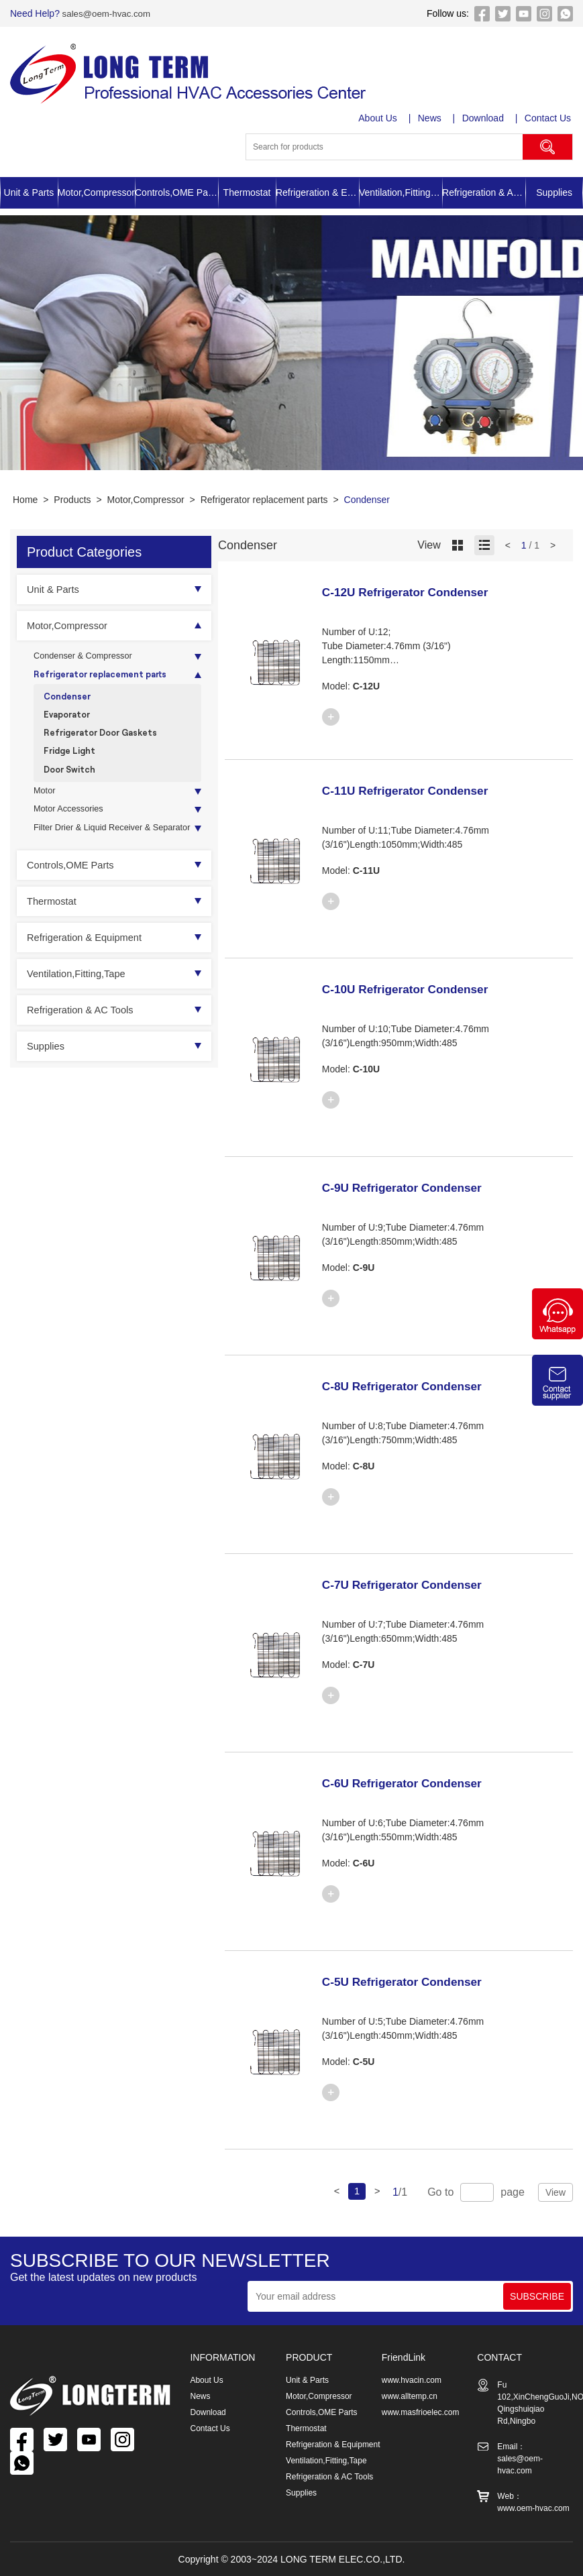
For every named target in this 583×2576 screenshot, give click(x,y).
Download (484, 118)
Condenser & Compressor (88, 657)
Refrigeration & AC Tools (483, 192)
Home (25, 499)
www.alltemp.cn (409, 2396)
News (431, 118)
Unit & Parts (29, 192)
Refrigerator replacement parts (264, 499)
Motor (46, 804)
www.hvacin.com (411, 2380)
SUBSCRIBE (537, 2296)
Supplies (554, 192)
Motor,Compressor (96, 192)
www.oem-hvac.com (533, 2508)
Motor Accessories (72, 825)
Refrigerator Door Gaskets (106, 740)
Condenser (367, 499)
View (555, 2192)
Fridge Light (71, 761)
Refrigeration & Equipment (317, 192)
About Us (379, 118)
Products (72, 499)
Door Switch (72, 781)
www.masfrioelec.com (421, 2412)
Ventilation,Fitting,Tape (400, 192)
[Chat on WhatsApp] (557, 1336)
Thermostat (247, 192)
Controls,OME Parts (176, 192)
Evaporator (69, 720)
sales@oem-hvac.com (108, 13)
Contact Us (550, 118)
